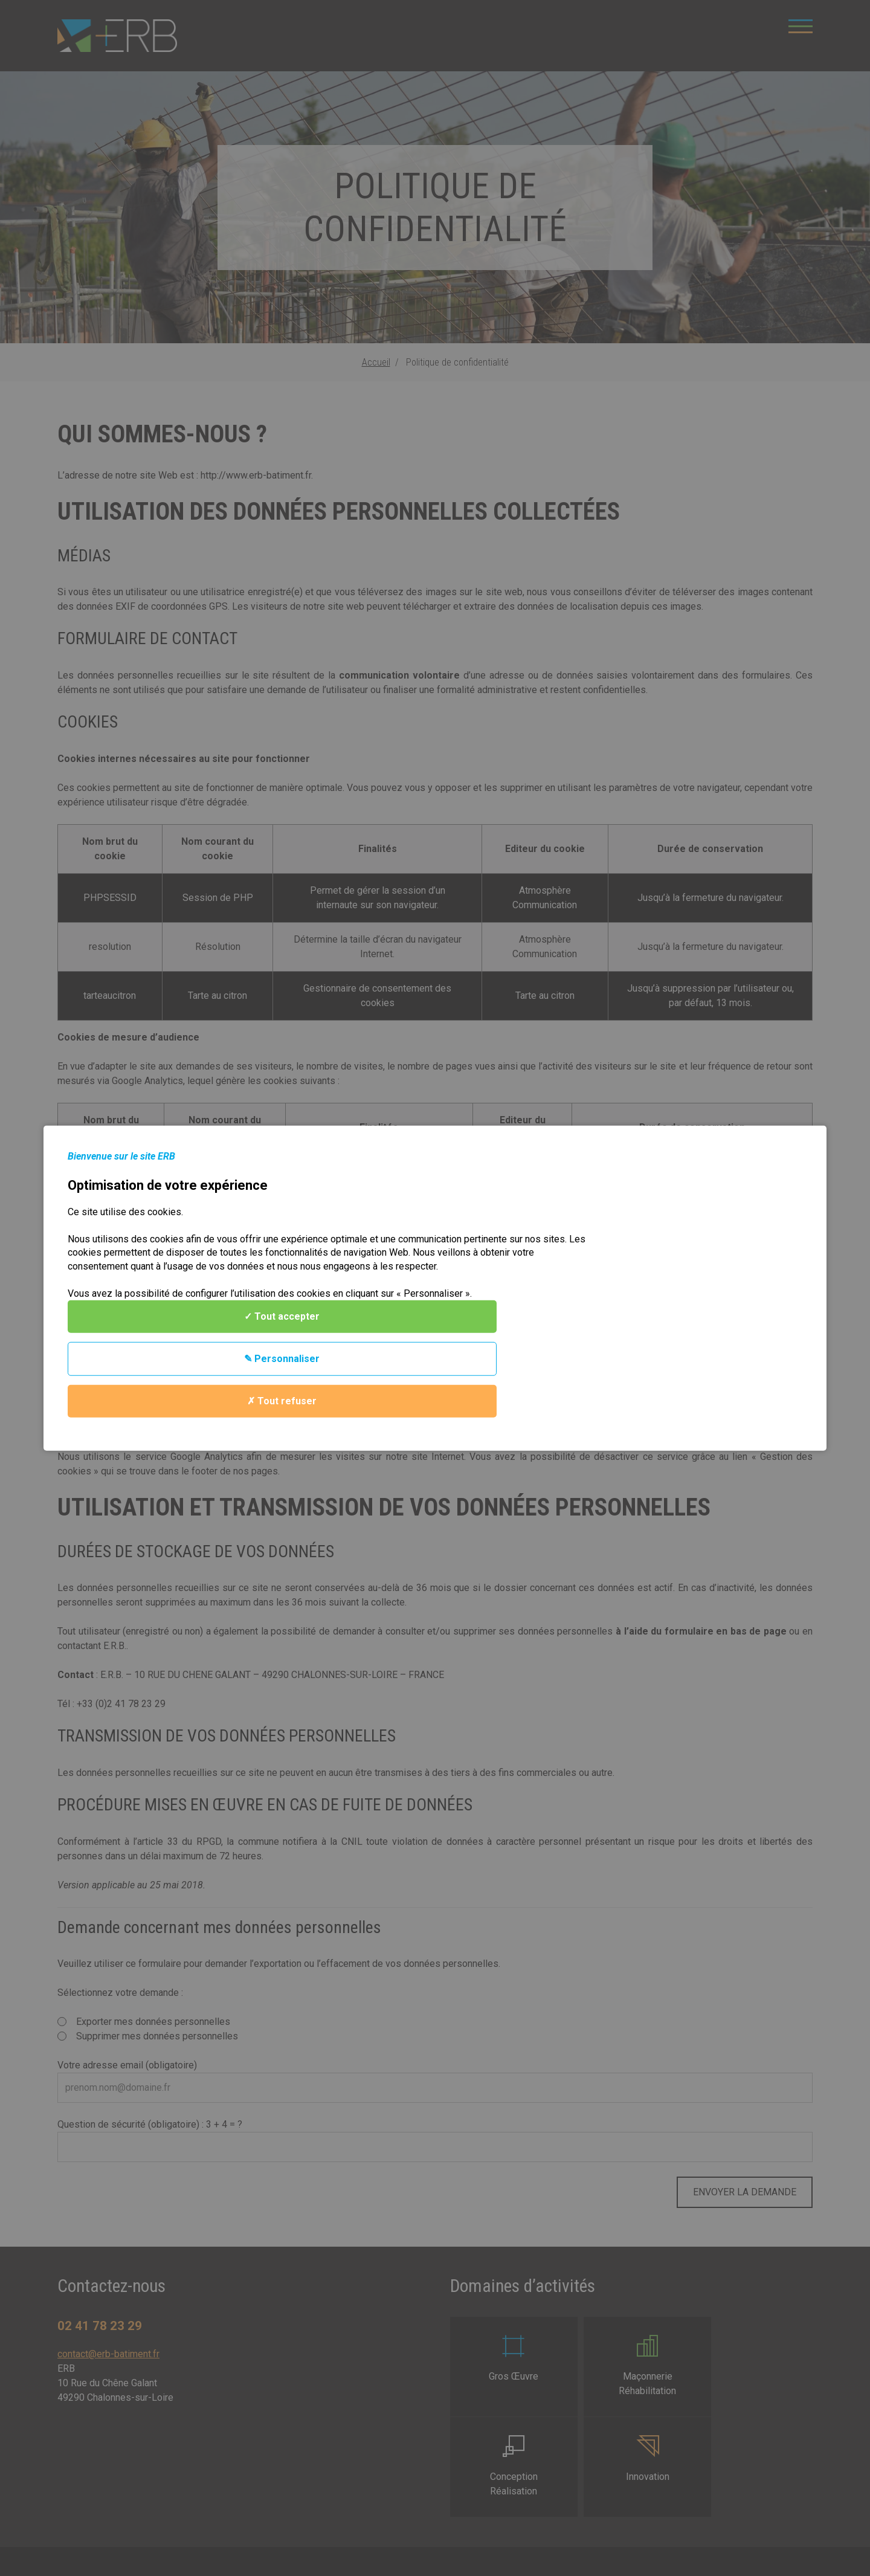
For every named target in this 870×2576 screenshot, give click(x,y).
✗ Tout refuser (710, 1313)
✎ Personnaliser (710, 1271)
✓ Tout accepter (710, 1229)
